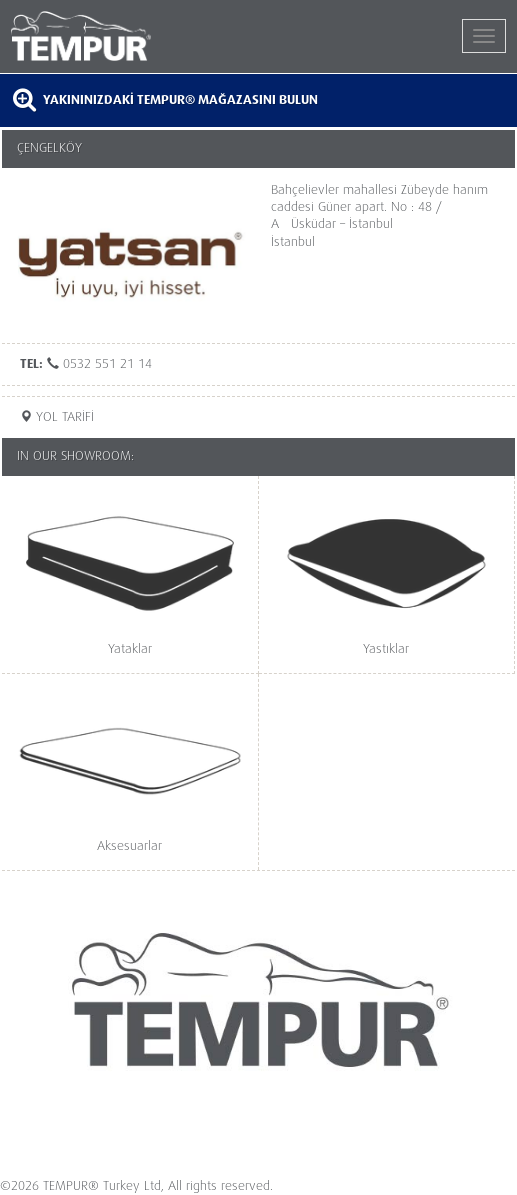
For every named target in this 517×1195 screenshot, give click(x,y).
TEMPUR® (135, 36)
